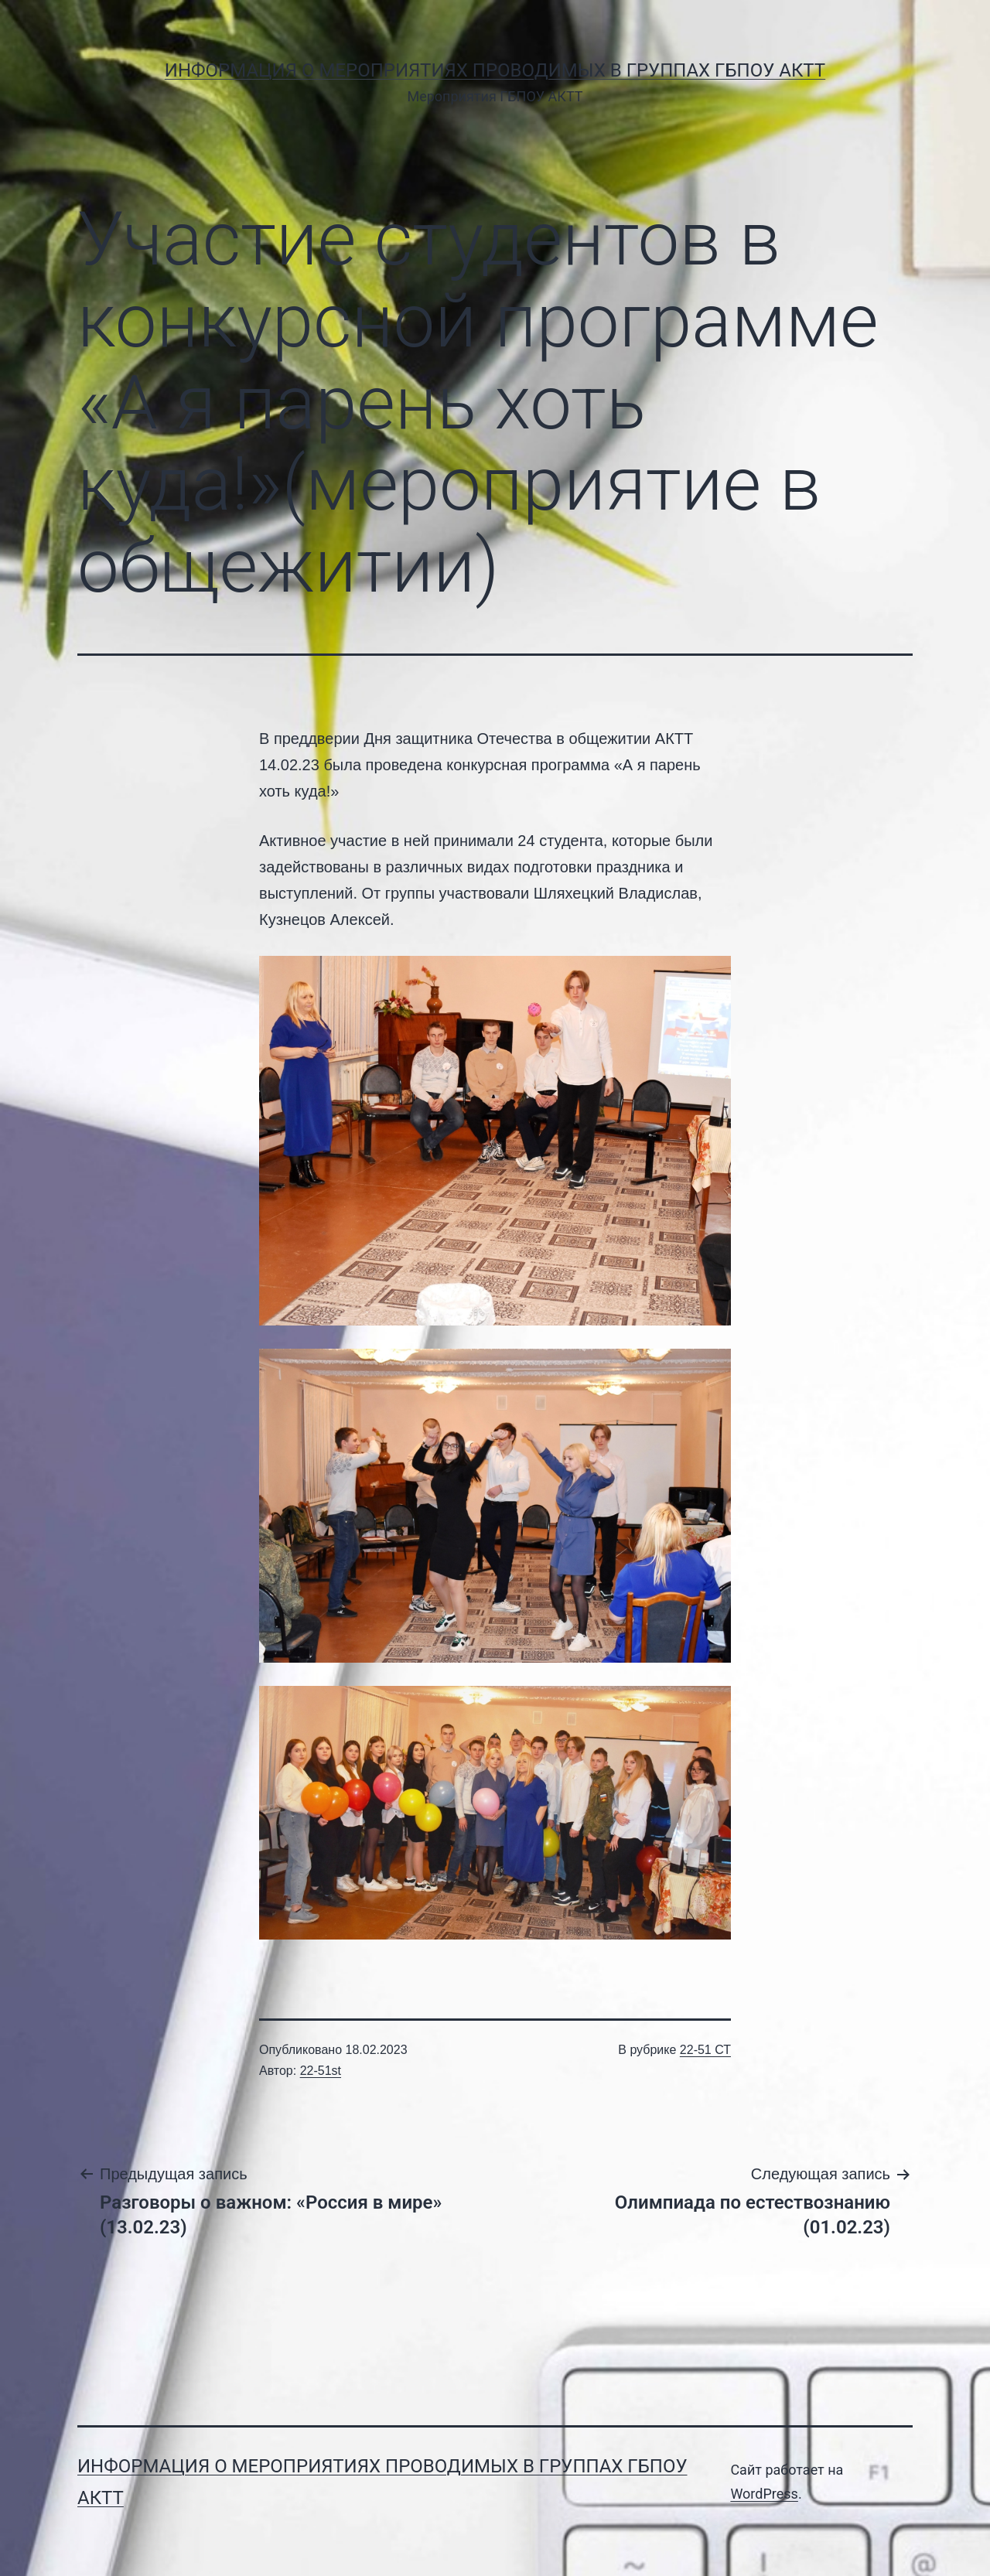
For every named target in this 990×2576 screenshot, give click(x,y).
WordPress (763, 2494)
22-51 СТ (705, 2049)
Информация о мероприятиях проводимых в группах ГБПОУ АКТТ (495, 70)
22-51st (320, 2070)
